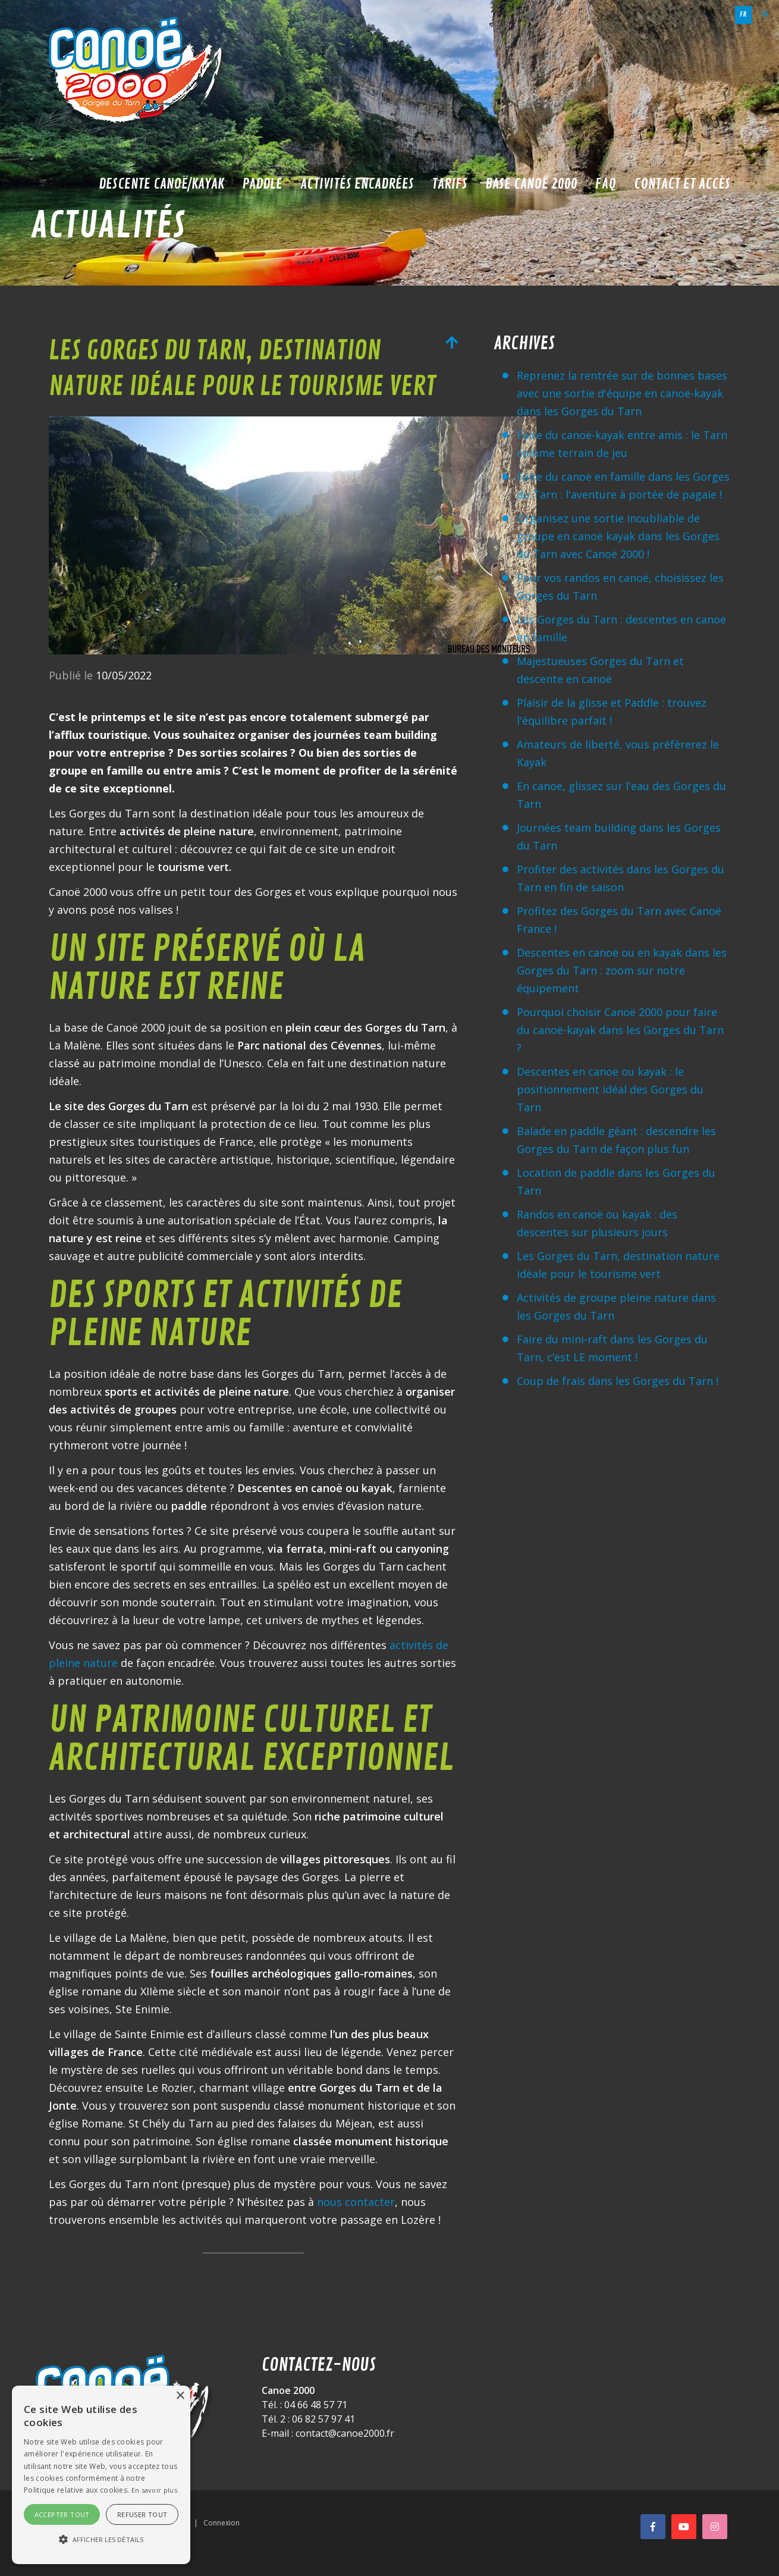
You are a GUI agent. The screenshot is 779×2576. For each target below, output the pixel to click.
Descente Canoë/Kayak (161, 184)
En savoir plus (154, 2490)
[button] (101, 2540)
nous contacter (356, 2202)
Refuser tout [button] (142, 2514)
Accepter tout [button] (62, 2514)
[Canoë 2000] (138, 71)
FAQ (605, 184)
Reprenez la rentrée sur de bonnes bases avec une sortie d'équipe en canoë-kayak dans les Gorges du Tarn (622, 393)
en (764, 14)
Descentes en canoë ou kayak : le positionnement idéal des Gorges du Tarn (610, 1089)
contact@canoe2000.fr (345, 2433)
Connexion (221, 2523)
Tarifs (449, 184)
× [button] (179, 2396)
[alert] (101, 2475)
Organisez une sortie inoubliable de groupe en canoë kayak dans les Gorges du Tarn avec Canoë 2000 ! (618, 536)
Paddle (262, 184)
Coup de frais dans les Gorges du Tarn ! (617, 1381)
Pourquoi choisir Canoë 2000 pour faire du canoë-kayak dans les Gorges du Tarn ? (620, 1030)
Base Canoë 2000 (531, 184)
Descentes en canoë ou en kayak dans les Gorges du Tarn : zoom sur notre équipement (622, 970)
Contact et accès (682, 184)
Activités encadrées (357, 184)
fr (743, 14)
